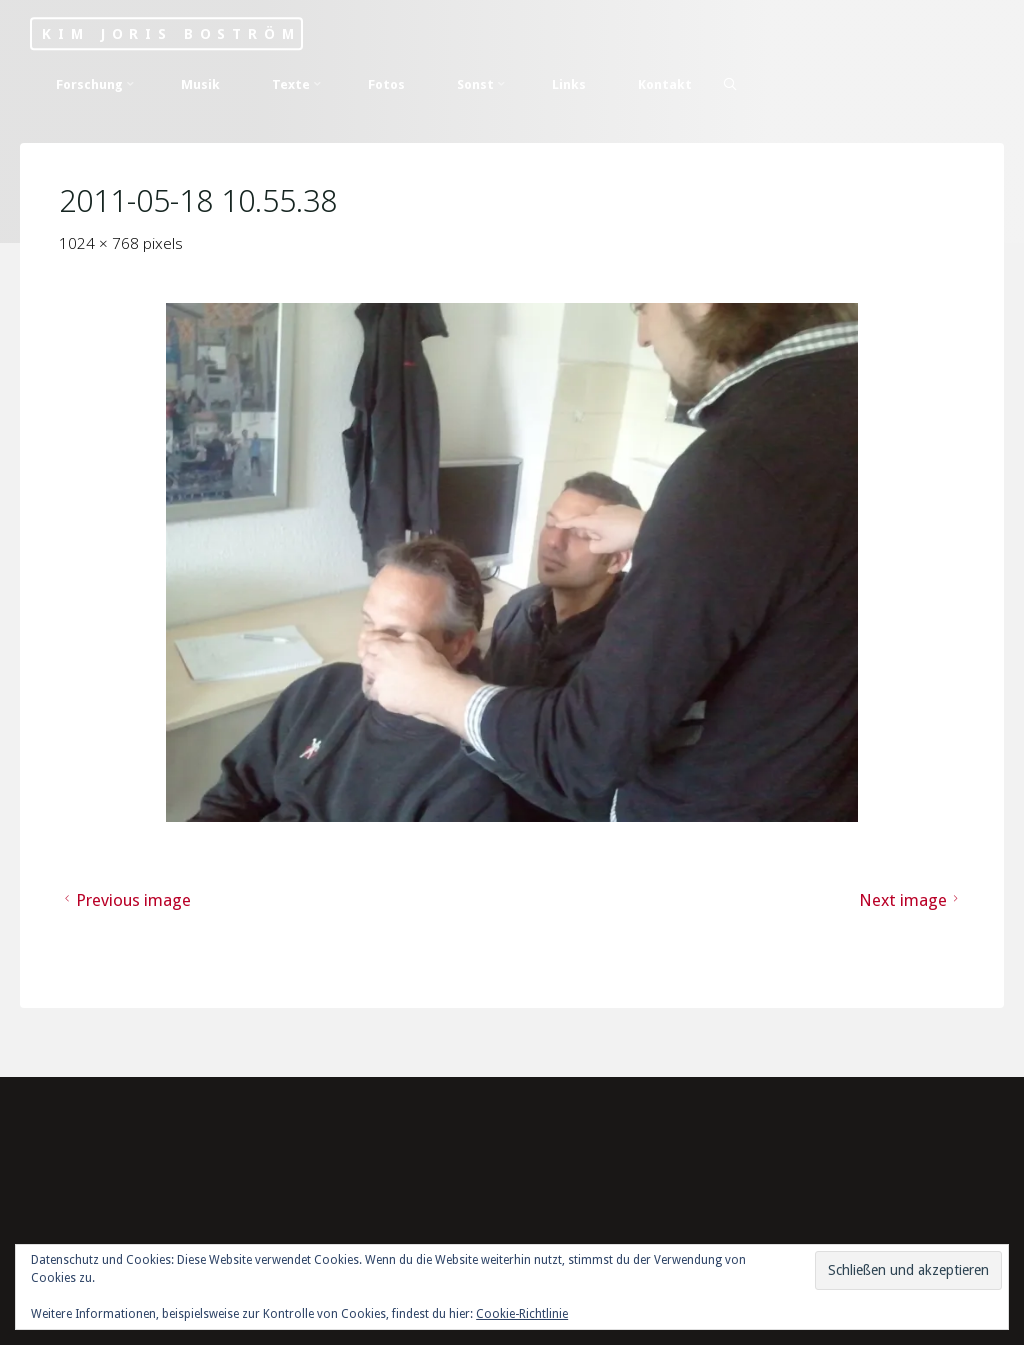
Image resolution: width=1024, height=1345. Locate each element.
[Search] (730, 84)
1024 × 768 (102, 243)
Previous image (126, 900)
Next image (912, 900)
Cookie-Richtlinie (522, 1314)
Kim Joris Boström (171, 33)
